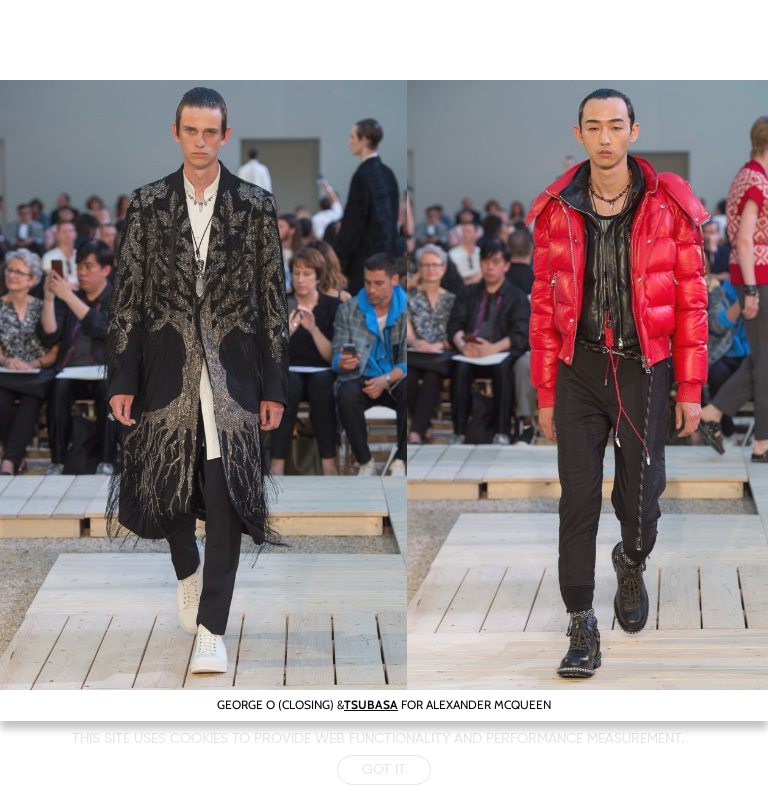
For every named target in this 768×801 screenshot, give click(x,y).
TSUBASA (371, 704)
